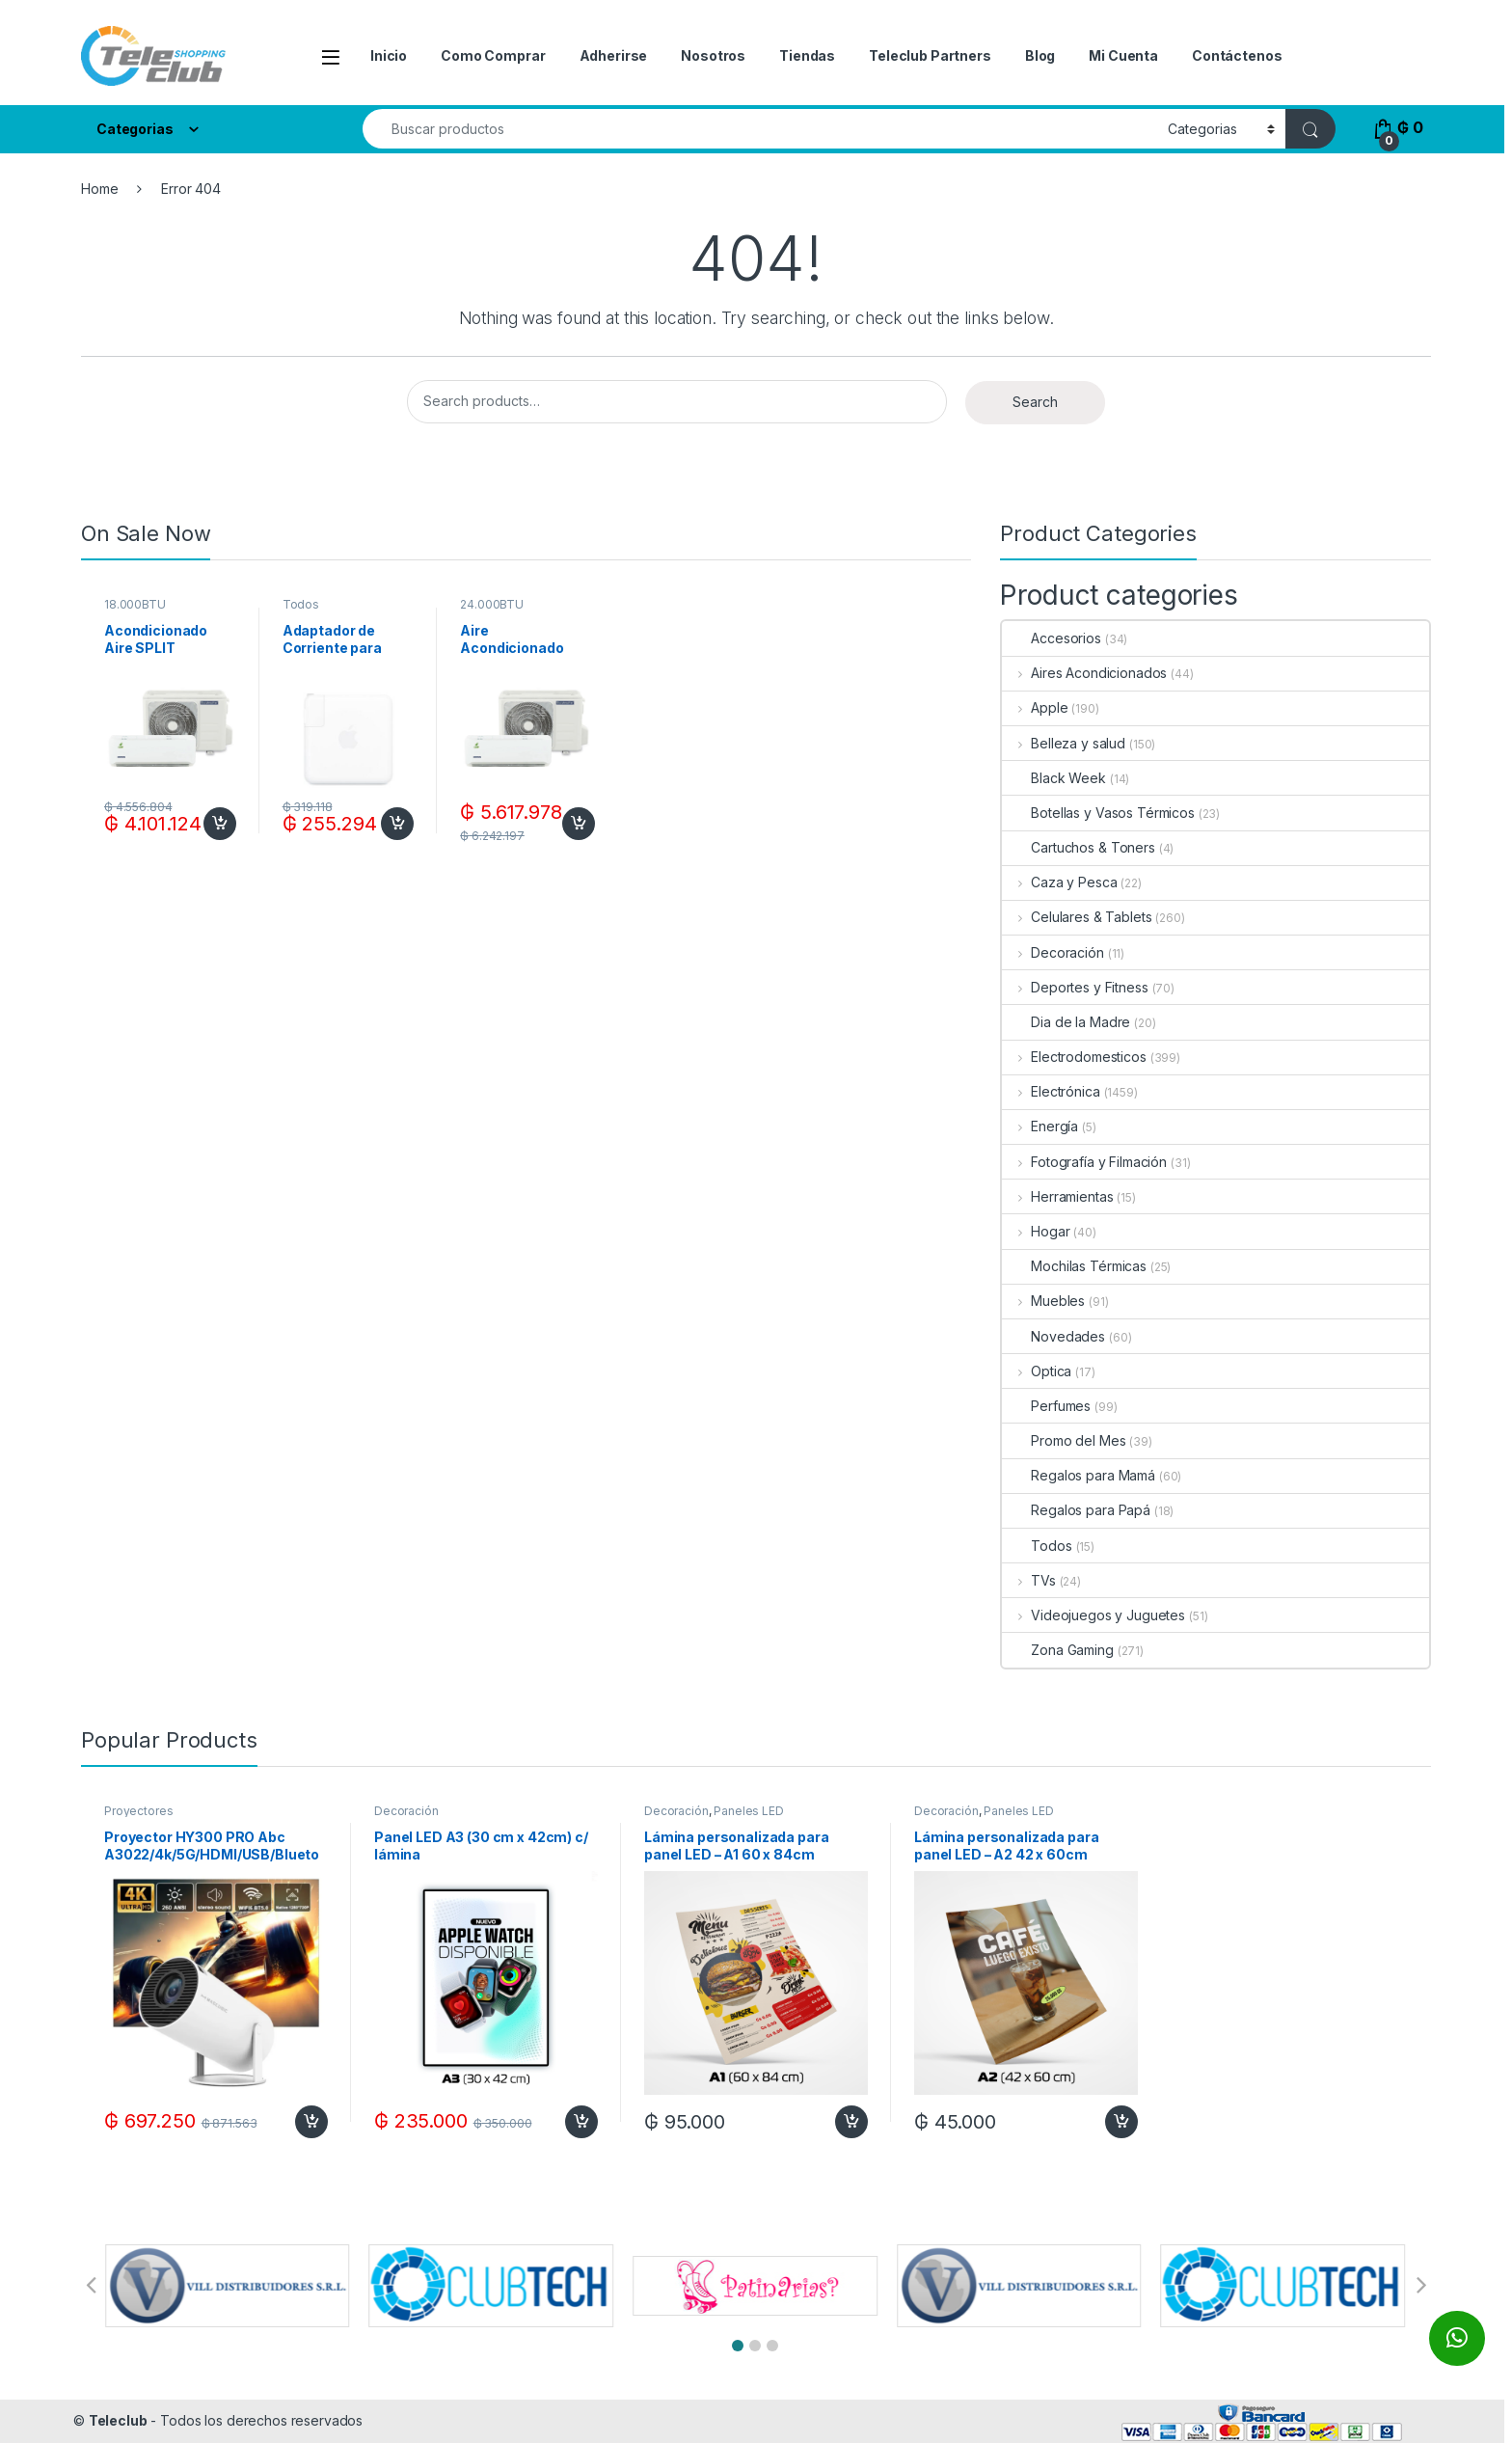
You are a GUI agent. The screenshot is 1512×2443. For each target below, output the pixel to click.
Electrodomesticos (1074, 1056)
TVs (1028, 1580)
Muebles (1043, 1300)
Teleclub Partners (930, 55)
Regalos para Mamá (1078, 1475)
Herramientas (1057, 1196)
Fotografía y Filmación (1084, 1162)
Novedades (1053, 1336)
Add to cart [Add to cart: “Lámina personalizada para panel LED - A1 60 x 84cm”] (851, 2121)
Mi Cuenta (1123, 55)
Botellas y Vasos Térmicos (1098, 812)
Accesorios (1051, 638)
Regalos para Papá (1076, 1510)
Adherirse (614, 55)
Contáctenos (1237, 55)
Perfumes (1046, 1406)
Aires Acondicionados (1084, 673)
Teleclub (118, 2420)
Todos (301, 604)
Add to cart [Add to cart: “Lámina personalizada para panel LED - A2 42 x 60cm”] (1121, 2121)
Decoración (1052, 952)
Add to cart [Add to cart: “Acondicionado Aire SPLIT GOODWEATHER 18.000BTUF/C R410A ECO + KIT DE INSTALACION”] (219, 823)
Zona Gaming (1057, 1650)
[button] (737, 2345)
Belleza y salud (1063, 743)
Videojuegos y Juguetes (1093, 1615)
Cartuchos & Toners (1078, 847)
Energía (1040, 1126)
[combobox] (760, 129)
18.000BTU (135, 604)
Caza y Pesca (1059, 882)
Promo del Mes (1063, 1440)
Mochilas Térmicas (1074, 1266)
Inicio (388, 55)
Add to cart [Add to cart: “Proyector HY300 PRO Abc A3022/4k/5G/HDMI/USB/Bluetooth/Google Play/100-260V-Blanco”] (311, 2121)
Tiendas (807, 55)
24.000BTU (492, 604)
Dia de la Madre (1066, 1022)
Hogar (1035, 1231)
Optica (1036, 1371)
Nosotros (713, 55)
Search (1035, 402)
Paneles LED (748, 1811)
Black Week (1054, 778)
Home (99, 188)
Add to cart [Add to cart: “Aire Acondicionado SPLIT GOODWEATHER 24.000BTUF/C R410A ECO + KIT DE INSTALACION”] (578, 823)
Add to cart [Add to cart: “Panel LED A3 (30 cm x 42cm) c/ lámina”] (581, 2121)
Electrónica (1050, 1091)
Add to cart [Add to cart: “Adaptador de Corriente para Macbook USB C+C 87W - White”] (397, 823)
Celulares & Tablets (1076, 917)
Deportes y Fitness (1075, 987)
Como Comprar (493, 55)
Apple (1034, 707)
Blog (1040, 55)
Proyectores (138, 1811)
